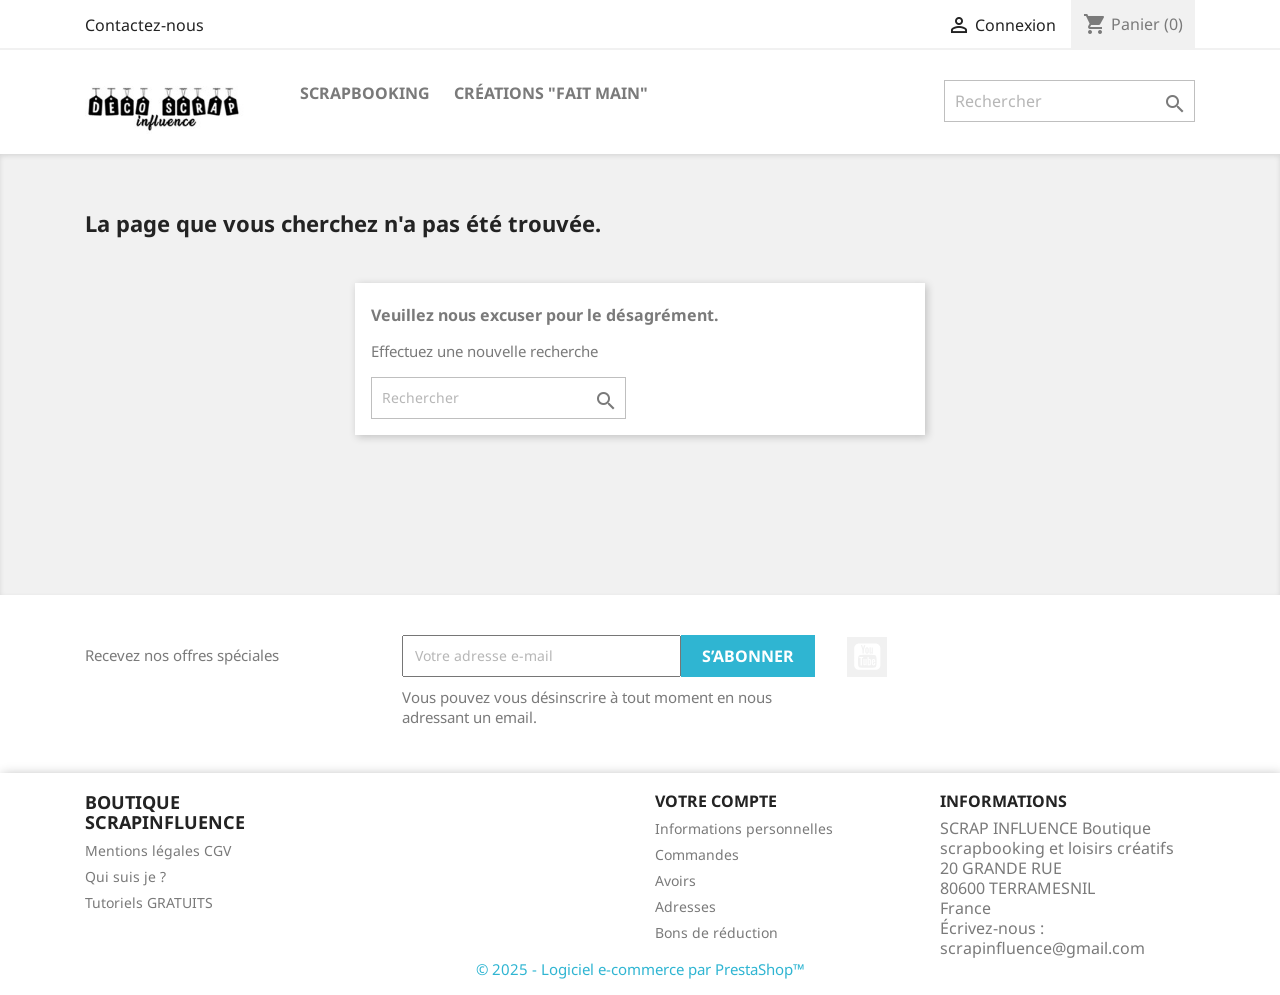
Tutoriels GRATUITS (149, 902)
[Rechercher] (1069, 101)
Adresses (685, 906)
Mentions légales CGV (158, 850)
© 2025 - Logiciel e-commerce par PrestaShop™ (640, 969)
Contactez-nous (144, 25)
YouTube (867, 657)
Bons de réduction (716, 932)
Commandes (697, 854)
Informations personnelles (744, 828)
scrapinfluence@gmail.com (1042, 948)
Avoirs (675, 880)
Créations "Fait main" (551, 93)
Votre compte (716, 801)
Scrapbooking (365, 93)
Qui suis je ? (125, 876)
